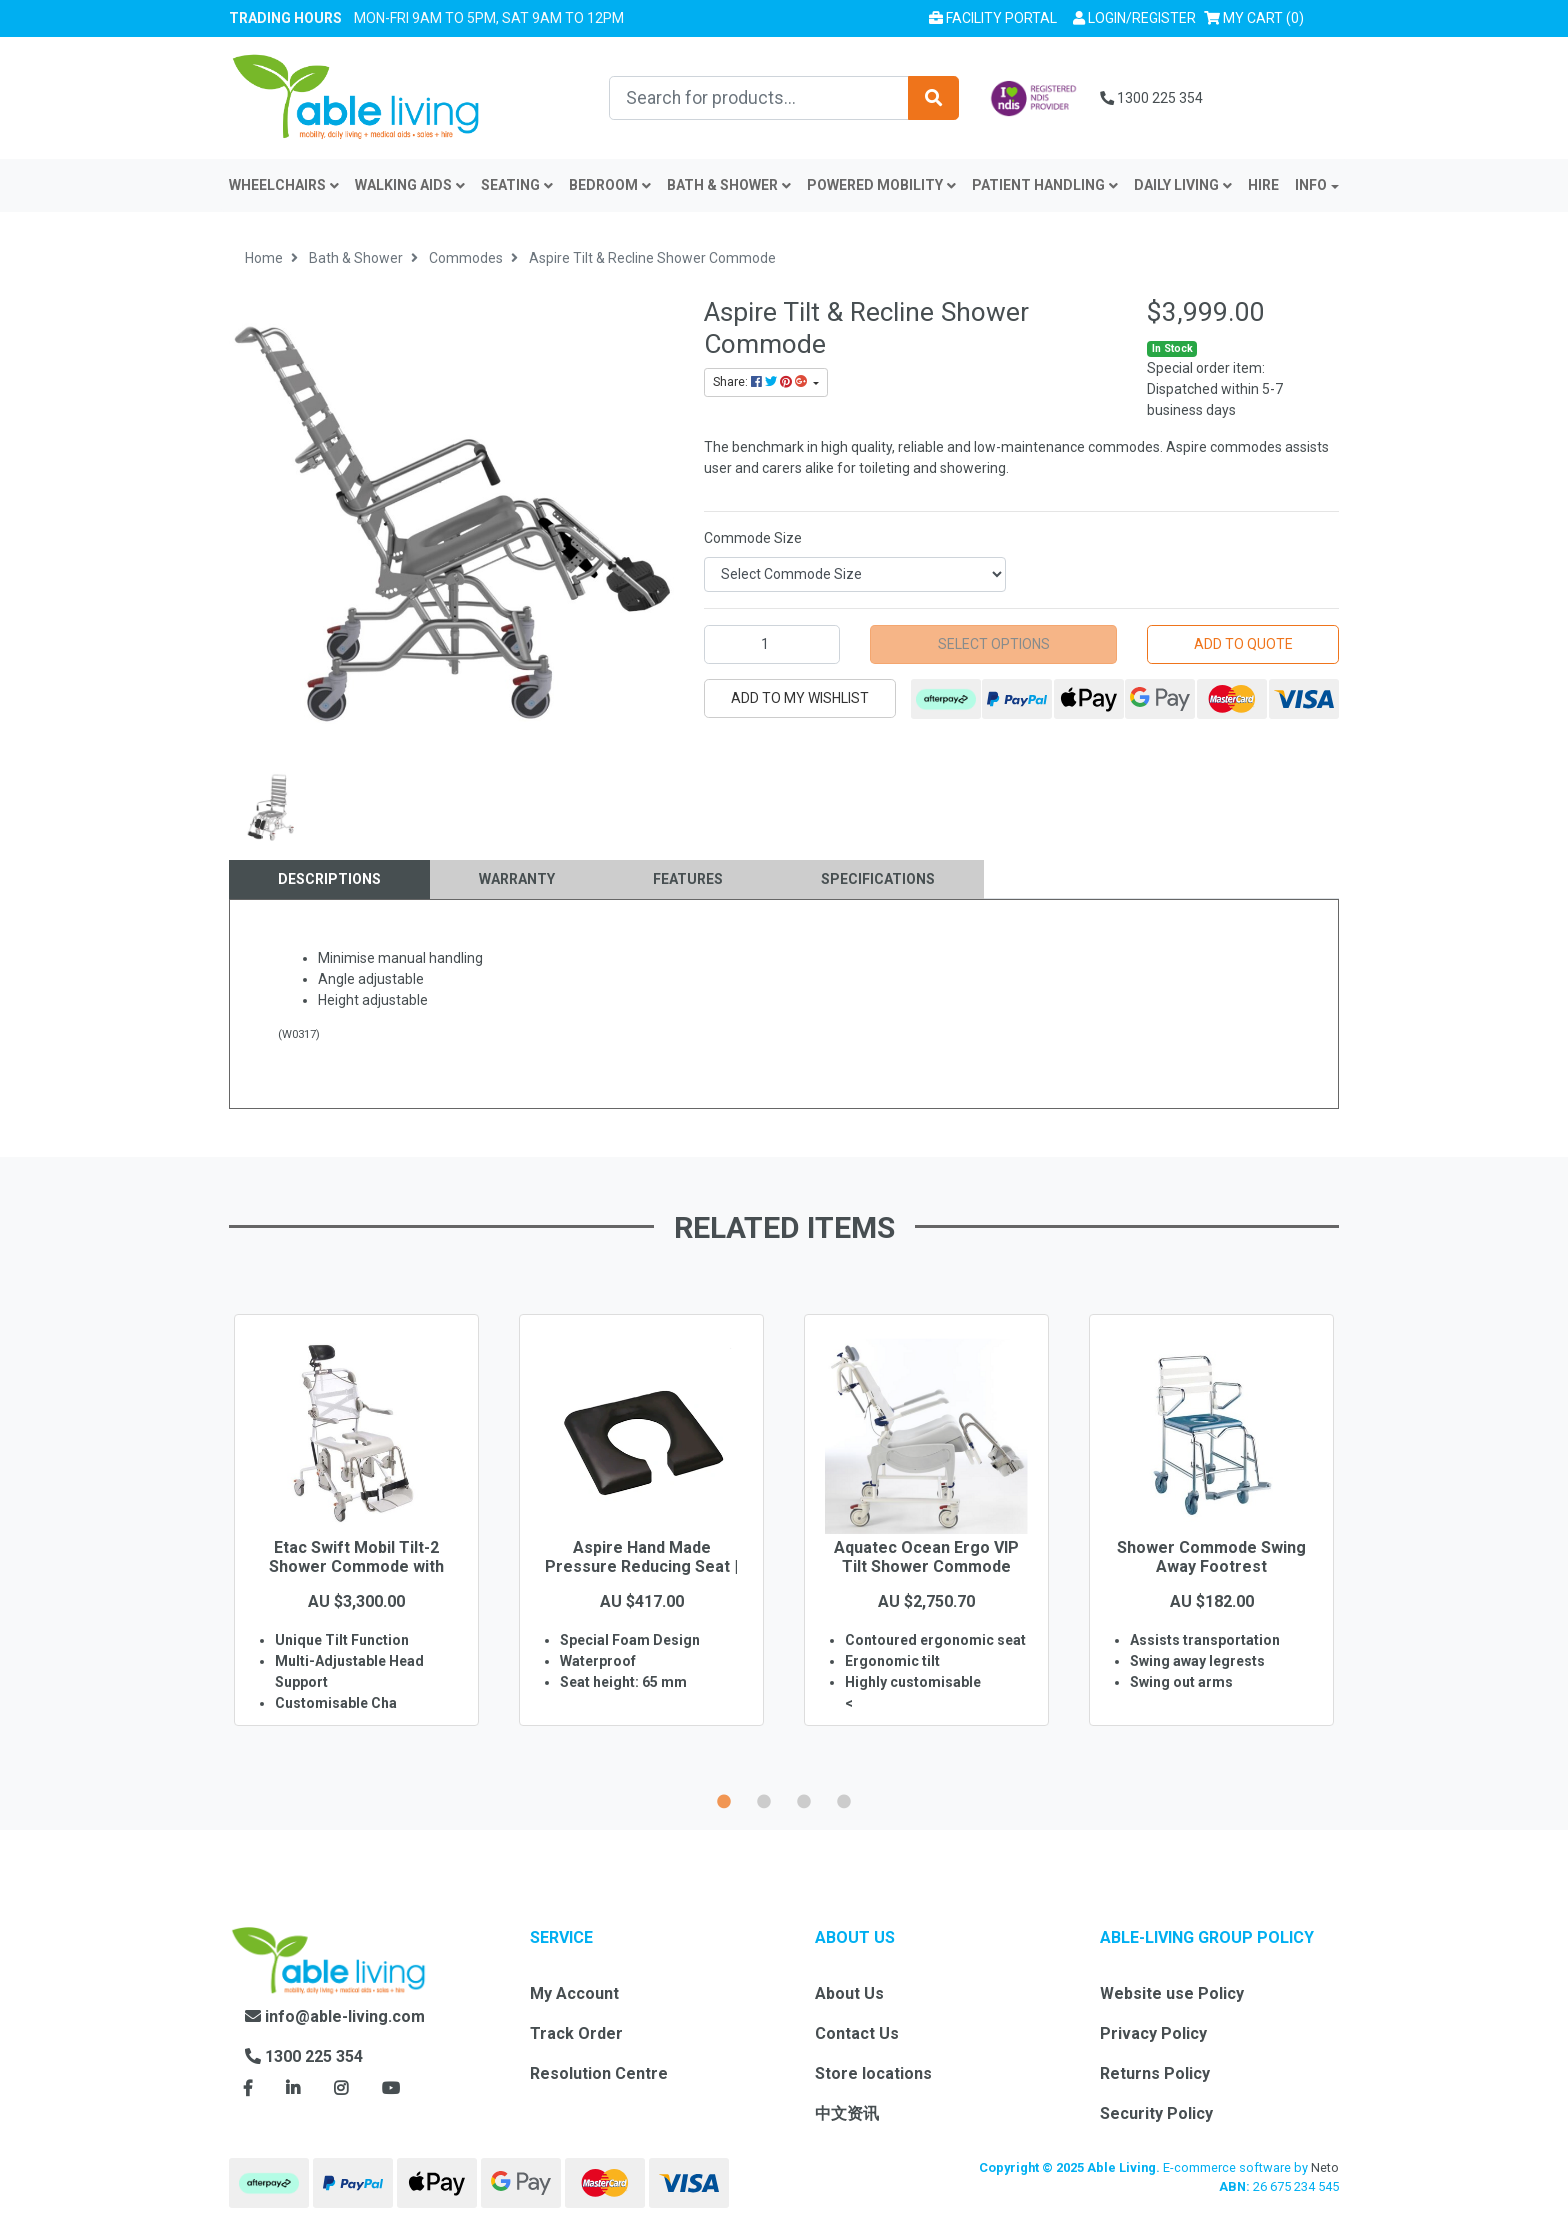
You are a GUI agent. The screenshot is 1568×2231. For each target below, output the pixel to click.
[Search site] (933, 98)
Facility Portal (993, 18)
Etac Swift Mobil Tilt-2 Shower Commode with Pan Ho (356, 1566)
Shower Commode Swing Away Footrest (1211, 1557)
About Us (849, 1993)
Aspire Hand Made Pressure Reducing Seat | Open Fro (641, 1566)
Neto (1325, 2167)
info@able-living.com (335, 2016)
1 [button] (724, 1799)
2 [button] (764, 1799)
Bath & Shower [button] (729, 185)
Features (688, 879)
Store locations (873, 2073)
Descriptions (329, 879)
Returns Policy (1155, 2073)
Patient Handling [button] (1045, 185)
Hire (1263, 185)
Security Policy (1156, 2113)
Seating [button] (517, 185)
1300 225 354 (1151, 98)
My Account (574, 1993)
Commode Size (753, 538)
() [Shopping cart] (1258, 16)
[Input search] (759, 98)
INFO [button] (1311, 185)
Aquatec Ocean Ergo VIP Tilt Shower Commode (926, 1557)
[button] (1134, 18)
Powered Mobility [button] (881, 185)
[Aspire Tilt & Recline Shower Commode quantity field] (772, 644)
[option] (356, 1549)
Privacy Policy (1153, 2033)
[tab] (329, 879)
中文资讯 (847, 2113)
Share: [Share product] (761, 382)
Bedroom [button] (610, 185)
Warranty (517, 879)
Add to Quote (1243, 644)
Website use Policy (1172, 1993)
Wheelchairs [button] (284, 185)
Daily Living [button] (1183, 185)
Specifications (878, 879)
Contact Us (857, 2033)
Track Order (576, 2033)
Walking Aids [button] (410, 185)
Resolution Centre (599, 2073)
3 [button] (804, 1799)
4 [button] (844, 1799)
